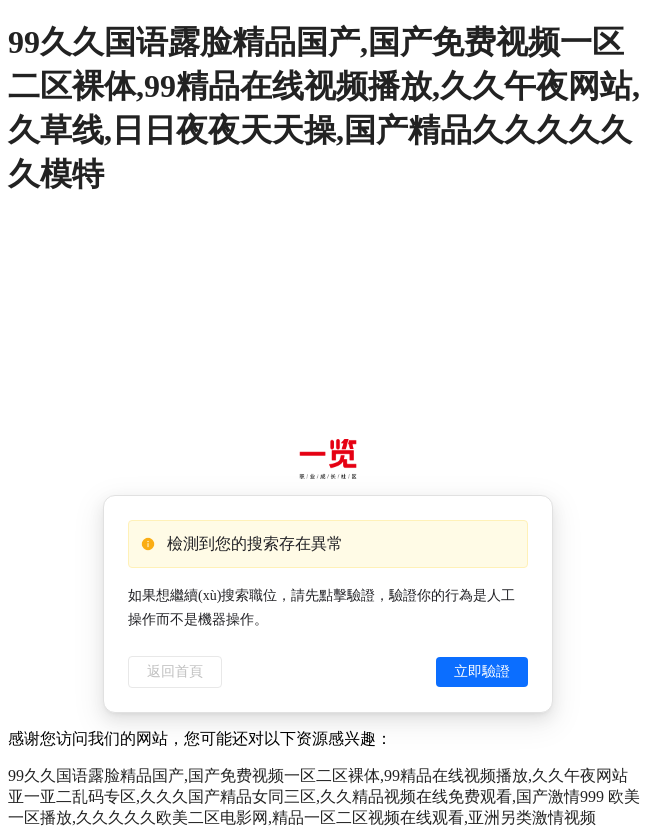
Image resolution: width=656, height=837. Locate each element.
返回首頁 (175, 671)
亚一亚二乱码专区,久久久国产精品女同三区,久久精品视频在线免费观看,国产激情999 (306, 796)
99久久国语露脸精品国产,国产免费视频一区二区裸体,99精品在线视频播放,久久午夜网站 (318, 775)
